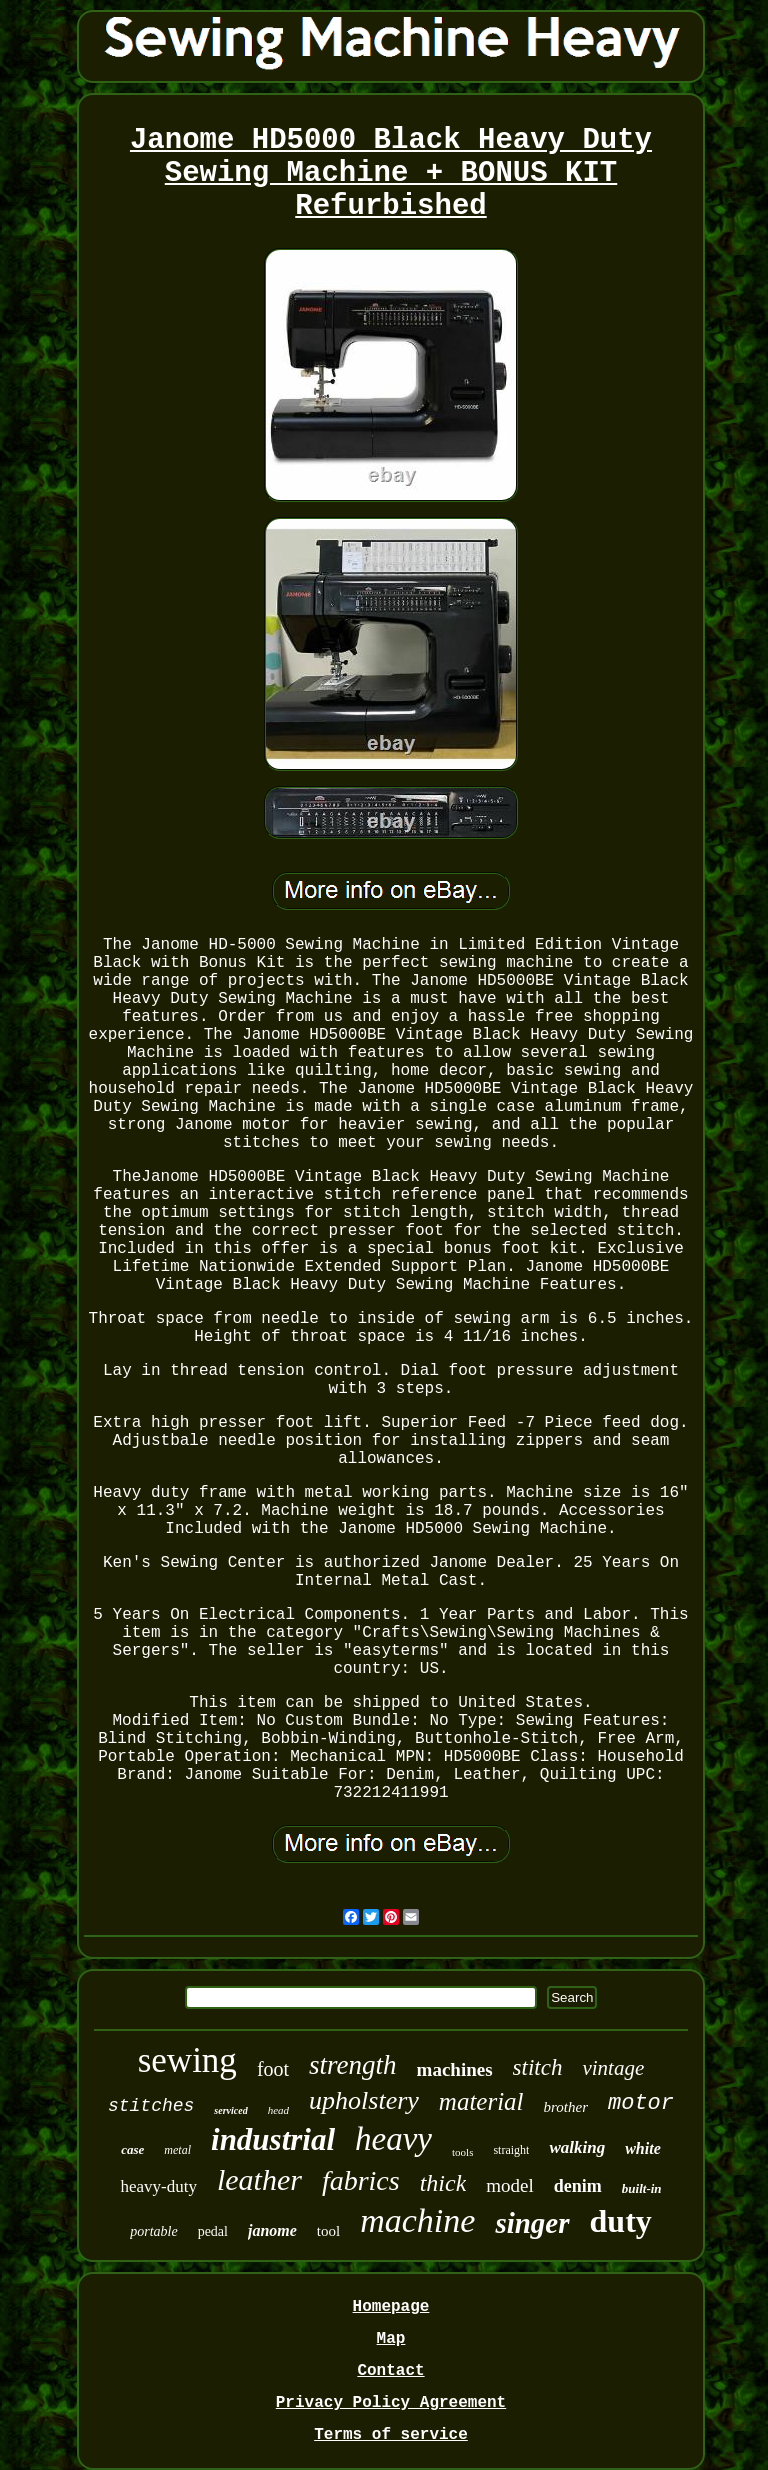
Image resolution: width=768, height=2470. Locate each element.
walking (577, 2147)
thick (443, 2183)
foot (273, 2069)
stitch (538, 2067)
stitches (151, 2106)
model (510, 2185)
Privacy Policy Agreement (391, 2403)
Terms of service (391, 2435)
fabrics (361, 2180)
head (278, 2110)
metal (177, 2150)
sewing (187, 2060)
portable (153, 2231)
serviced (230, 2110)
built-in (642, 2188)
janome (272, 2230)
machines (455, 2069)
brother (566, 2107)
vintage (613, 2068)
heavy (393, 2139)
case (132, 2149)
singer (532, 2223)
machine (417, 2220)
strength (353, 2065)
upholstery (364, 2100)
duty (621, 2221)
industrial (273, 2139)
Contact (390, 2371)
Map (391, 2339)
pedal (213, 2231)
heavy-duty (158, 2186)
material (481, 2101)
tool (328, 2231)
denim (578, 2186)
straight (511, 2150)
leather (259, 2179)
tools (462, 2152)
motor (641, 2103)
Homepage (391, 2307)
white (643, 2148)
